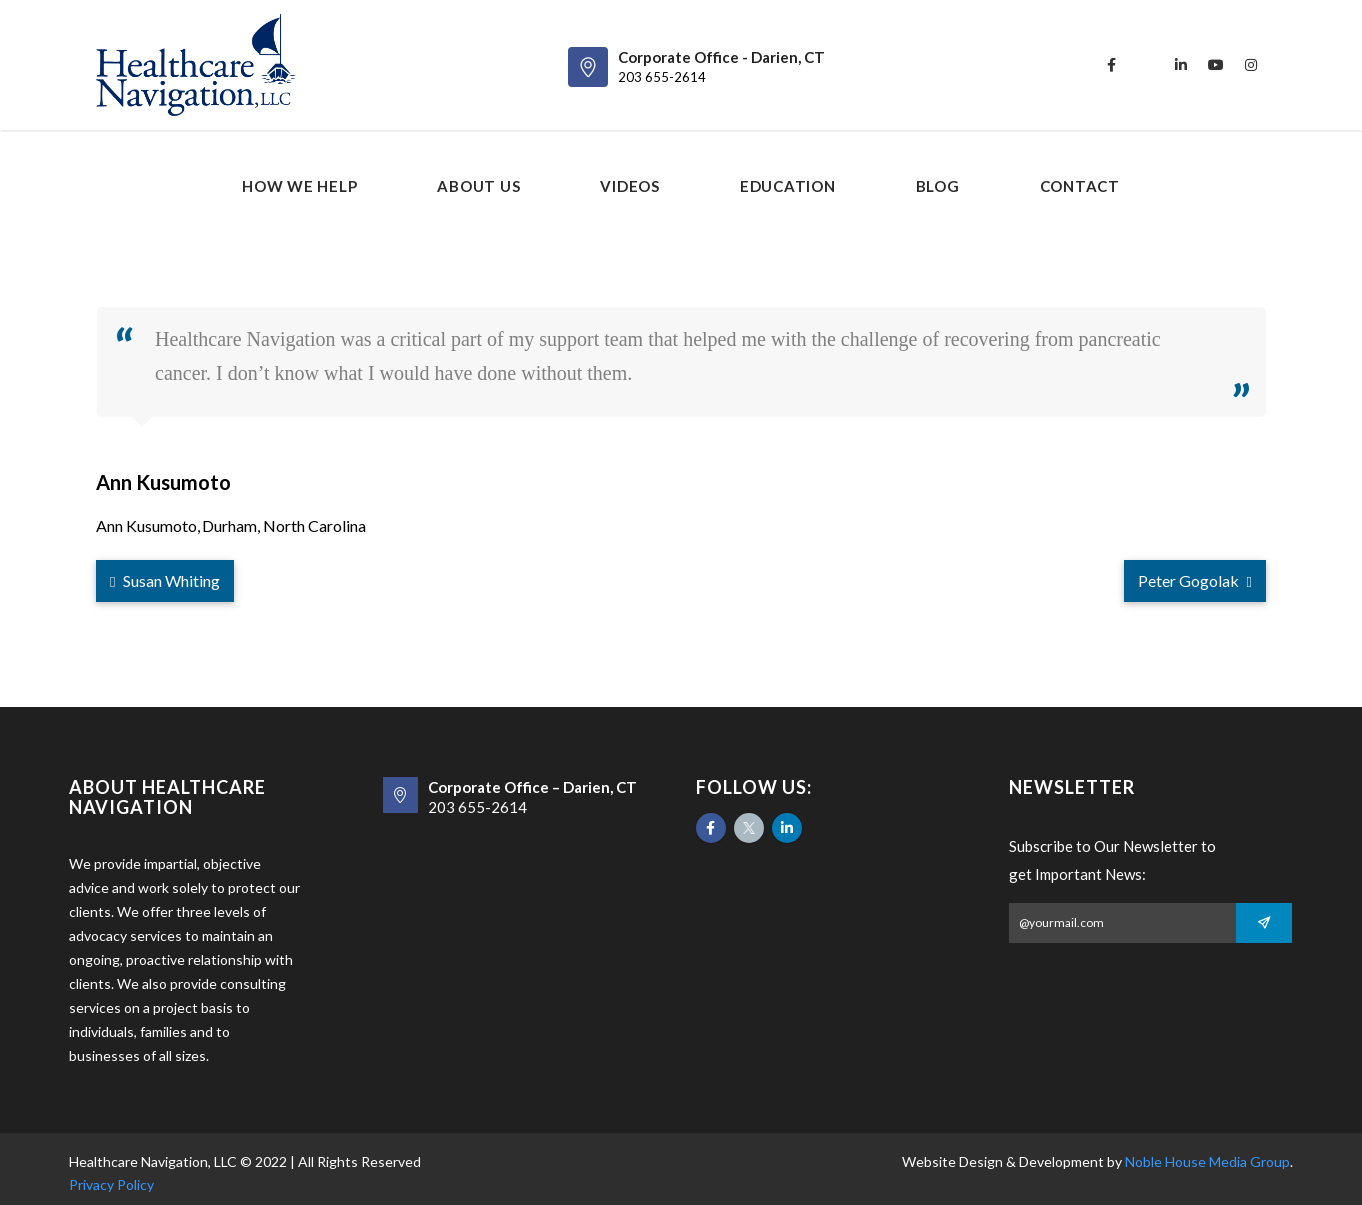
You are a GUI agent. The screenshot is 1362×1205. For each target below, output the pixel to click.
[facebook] (1111, 65)
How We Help (299, 186)
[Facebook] (711, 828)
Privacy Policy (111, 1184)
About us (478, 186)
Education (788, 186)
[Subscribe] (1264, 923)
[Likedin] (787, 828)
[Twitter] (749, 828)
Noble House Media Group (1207, 1161)
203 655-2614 (662, 77)
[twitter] (1146, 65)
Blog (938, 186)
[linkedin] (1181, 65)
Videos (630, 186)
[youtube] (1216, 65)
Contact (1080, 186)
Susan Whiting (165, 580)
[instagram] (1251, 65)
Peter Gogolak (1195, 580)
